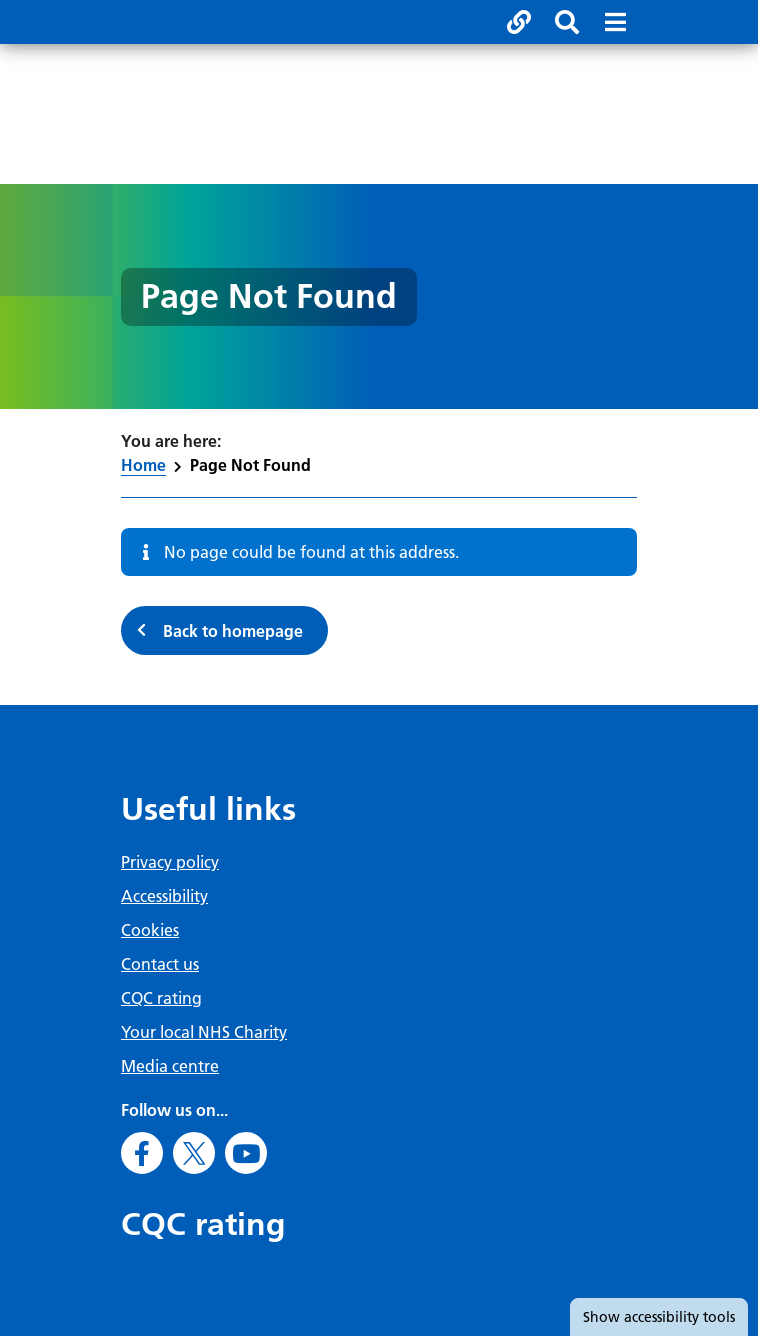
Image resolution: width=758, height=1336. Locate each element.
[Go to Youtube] (246, 1153)
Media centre (170, 1066)
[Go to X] (194, 1153)
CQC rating (161, 998)
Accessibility (164, 896)
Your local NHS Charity (204, 1032)
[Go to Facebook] (142, 1153)
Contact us (160, 964)
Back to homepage (233, 631)
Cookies (150, 930)
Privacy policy (170, 862)
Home (143, 465)
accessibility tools (659, 1317)
